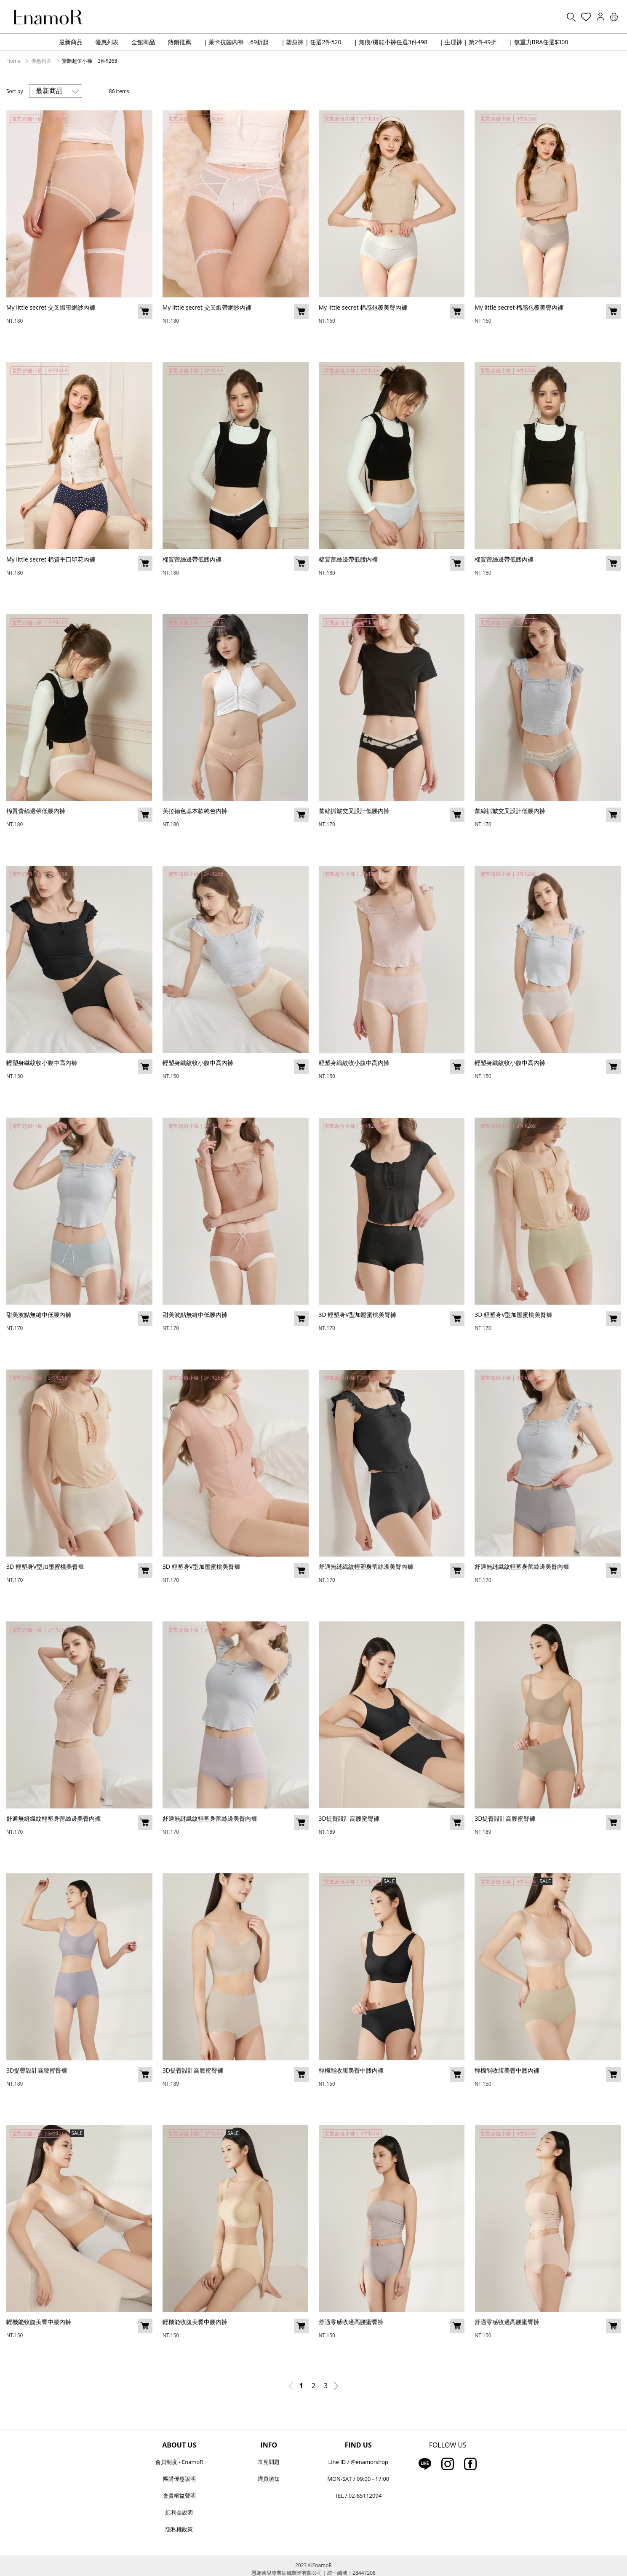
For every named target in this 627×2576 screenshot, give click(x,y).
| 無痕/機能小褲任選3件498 (390, 42)
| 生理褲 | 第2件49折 (468, 42)
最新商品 (71, 42)
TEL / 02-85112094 (358, 2495)
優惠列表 (107, 42)
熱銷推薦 (179, 42)
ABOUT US (179, 2445)
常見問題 (269, 2462)
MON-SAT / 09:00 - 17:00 (358, 2478)
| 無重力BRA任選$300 (538, 42)
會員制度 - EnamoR (179, 2462)
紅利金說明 (179, 2512)
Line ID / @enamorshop (358, 2462)
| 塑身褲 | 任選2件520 (311, 42)
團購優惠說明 (179, 2478)
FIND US (358, 2445)
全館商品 (143, 42)
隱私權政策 (179, 2529)
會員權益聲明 (179, 2495)
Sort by (14, 91)
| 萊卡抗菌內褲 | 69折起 (236, 42)
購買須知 (269, 2478)
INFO (268, 2445)
